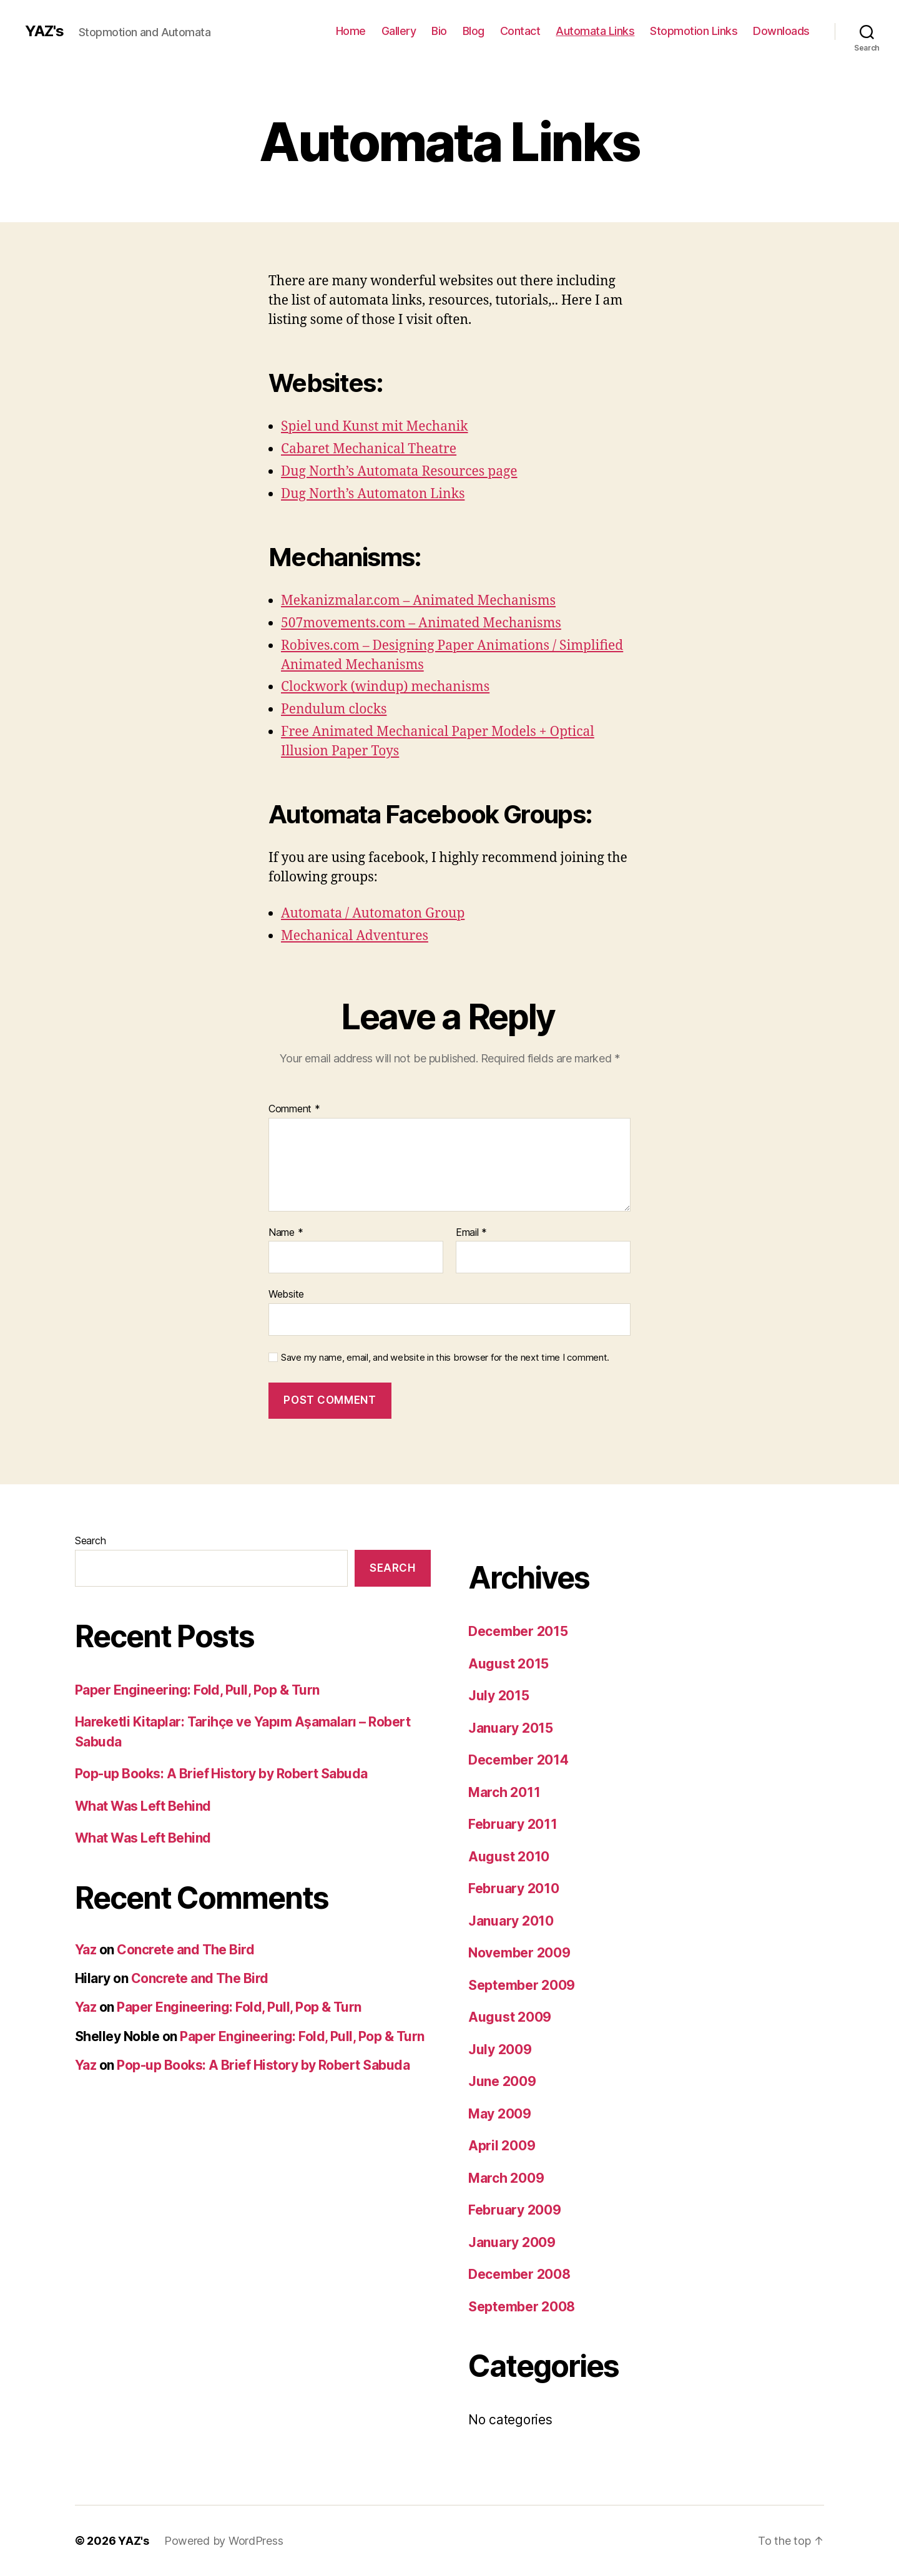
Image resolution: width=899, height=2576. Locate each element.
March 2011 (504, 1792)
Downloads (781, 30)
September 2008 (521, 2306)
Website (286, 1294)
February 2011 (513, 1824)
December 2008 (519, 2274)
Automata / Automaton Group (372, 913)
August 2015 (508, 1664)
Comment (294, 1109)
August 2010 (508, 1856)
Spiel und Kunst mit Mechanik (374, 426)
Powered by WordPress (223, 2540)
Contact (520, 30)
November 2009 (519, 1953)
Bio (439, 30)
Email (471, 1232)
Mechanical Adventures (354, 936)
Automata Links (595, 30)
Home (351, 30)
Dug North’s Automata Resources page (399, 471)
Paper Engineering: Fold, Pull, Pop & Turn (197, 1690)
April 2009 (501, 2145)
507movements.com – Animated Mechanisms (421, 623)
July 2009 (500, 2049)
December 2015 (518, 1631)
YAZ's (44, 31)
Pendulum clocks (333, 709)
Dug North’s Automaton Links (372, 494)
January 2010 (511, 1921)
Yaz (85, 1949)
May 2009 (499, 2114)
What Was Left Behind (143, 1806)
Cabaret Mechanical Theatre (368, 449)
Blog (473, 30)
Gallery (398, 30)
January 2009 (512, 2242)
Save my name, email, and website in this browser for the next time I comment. (445, 1357)
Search (90, 1540)
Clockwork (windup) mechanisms (385, 686)
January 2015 (510, 1728)
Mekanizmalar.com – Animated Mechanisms (418, 600)
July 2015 (498, 1695)
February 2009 (514, 2210)
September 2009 (521, 1985)
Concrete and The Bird (185, 1949)
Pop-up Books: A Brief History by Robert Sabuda (221, 1773)
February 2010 (513, 1888)
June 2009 (502, 2081)
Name (285, 1232)
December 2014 (518, 1760)
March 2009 (506, 2178)
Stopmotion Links (693, 30)
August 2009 (509, 2017)
